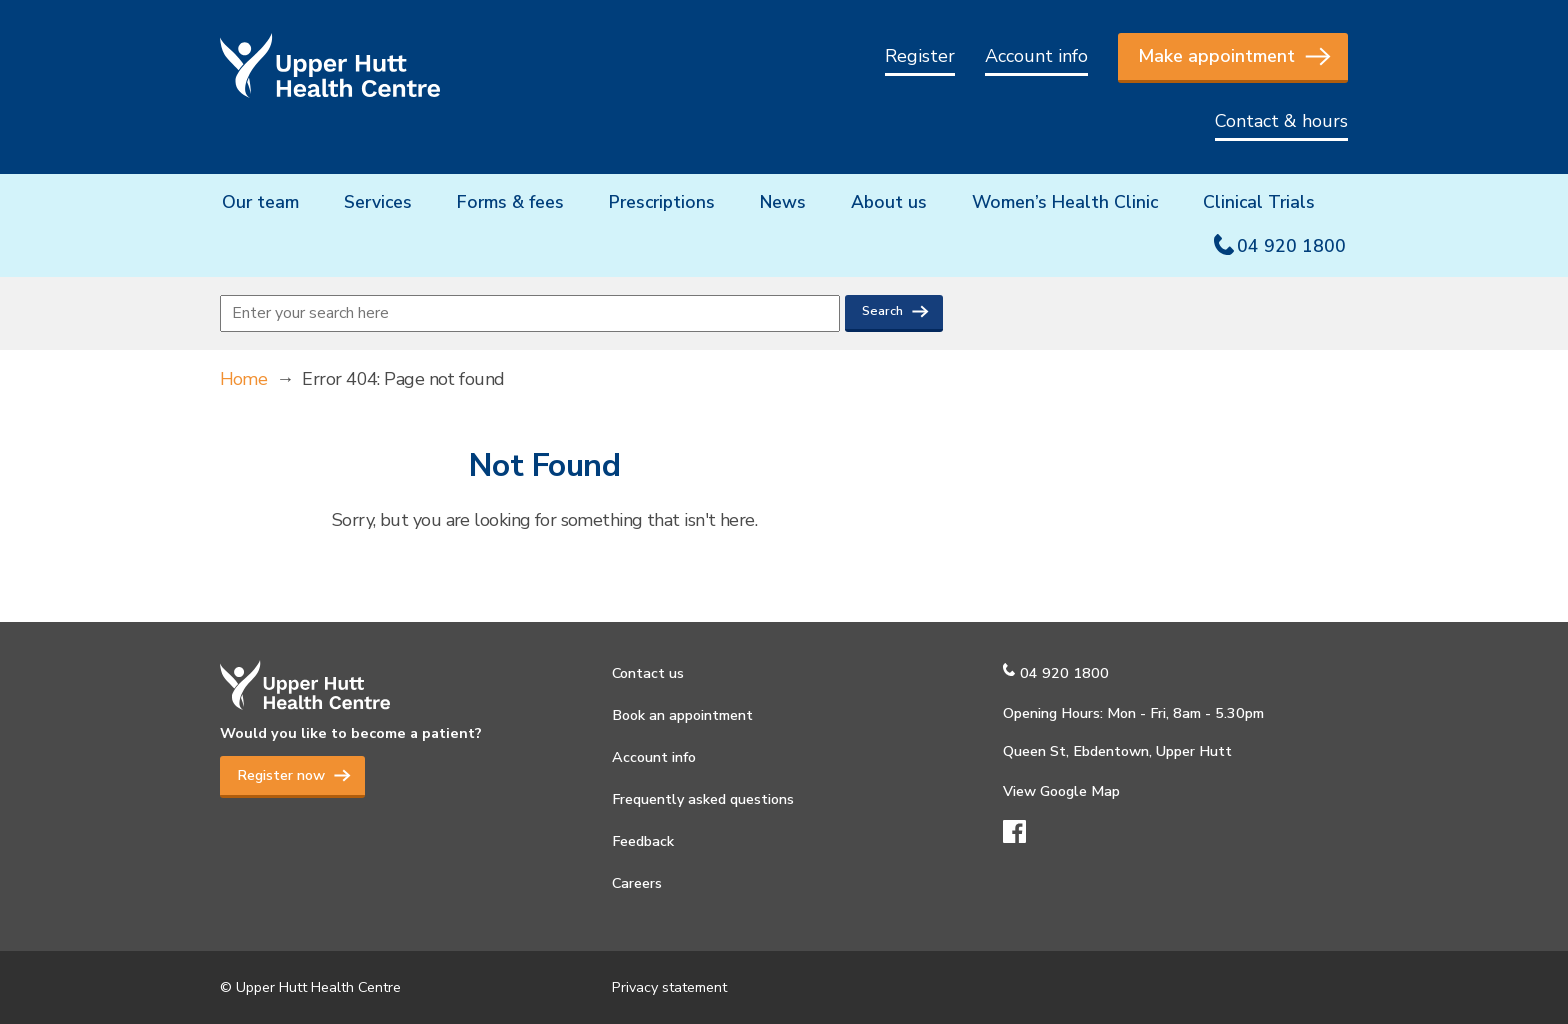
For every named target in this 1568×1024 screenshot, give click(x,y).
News (783, 202)
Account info (1036, 56)
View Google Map (1061, 791)
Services (378, 202)
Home (244, 379)
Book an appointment (682, 715)
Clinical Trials (1259, 202)
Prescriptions (662, 202)
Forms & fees (510, 202)
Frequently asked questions (703, 799)
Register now (281, 775)
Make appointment (1216, 56)
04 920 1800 (1291, 246)
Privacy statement (669, 987)
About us (889, 202)
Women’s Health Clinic (1065, 202)
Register (920, 56)
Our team (260, 202)
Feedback (643, 841)
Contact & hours (1281, 121)
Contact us (648, 673)
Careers (637, 883)
